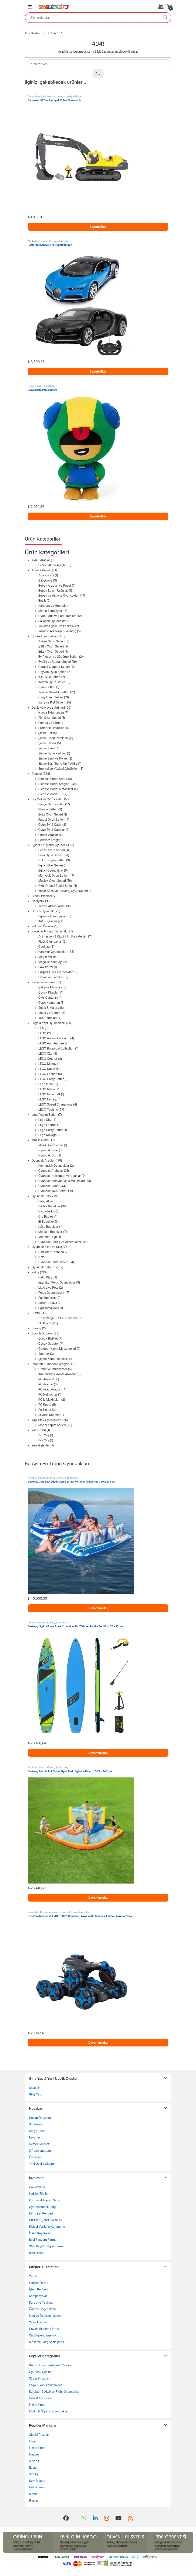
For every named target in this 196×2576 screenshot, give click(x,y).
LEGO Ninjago (48, 1099)
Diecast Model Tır (50, 794)
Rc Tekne (44, 1409)
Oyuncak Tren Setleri (52, 1191)
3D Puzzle (45, 1323)
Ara (165, 17)
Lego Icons (46, 1084)
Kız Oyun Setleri (49, 677)
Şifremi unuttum (40, 2150)
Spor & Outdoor (42, 1333)
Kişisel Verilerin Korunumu (47, 2226)
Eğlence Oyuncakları (52, 916)
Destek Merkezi (40, 2144)
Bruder (33, 2500)
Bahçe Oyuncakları (51, 804)
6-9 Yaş (43, 1440)
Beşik (42, 600)
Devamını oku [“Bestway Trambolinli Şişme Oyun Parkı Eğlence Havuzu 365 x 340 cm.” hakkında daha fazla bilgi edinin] (98, 1897)
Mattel (33, 2494)
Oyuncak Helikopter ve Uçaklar (59, 1175)
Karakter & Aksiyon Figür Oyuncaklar (54, 2391)
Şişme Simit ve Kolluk (53, 758)
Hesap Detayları (40, 2117)
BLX (41, 1028)
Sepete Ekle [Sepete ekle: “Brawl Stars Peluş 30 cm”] (98, 516)
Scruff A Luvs (47, 1303)
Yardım (34, 2276)
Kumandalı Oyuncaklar (53, 1165)
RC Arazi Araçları (50, 1389)
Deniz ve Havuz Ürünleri (48, 707)
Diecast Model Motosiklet (55, 789)
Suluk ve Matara (49, 1013)
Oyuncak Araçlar (37, 96)
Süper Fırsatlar (39, 2378)
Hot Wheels (37, 2487)
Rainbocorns (47, 1297)
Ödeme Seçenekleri (42, 2309)
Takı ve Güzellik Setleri (53, 692)
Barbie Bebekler (49, 1206)
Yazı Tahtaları (47, 1018)
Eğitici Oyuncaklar (50, 870)
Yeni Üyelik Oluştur (42, 2163)
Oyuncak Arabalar (50, 1170)
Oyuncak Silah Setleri (53, 1262)
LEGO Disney (47, 1063)
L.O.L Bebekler (48, 1226)
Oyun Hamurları (49, 1002)
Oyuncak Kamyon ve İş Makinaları (65, 96)
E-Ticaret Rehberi (41, 2213)
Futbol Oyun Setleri (51, 819)
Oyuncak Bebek (43, 1196)
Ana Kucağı (46, 575)
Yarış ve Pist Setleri (51, 702)
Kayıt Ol (34, 2088)
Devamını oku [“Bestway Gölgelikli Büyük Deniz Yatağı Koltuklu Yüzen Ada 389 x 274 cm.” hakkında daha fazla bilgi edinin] (98, 1608)
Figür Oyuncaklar (50, 941)
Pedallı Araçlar (48, 835)
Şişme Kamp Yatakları (53, 1359)
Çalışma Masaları (50, 987)
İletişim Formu (38, 2282)
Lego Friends (47, 1125)
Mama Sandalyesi (50, 610)
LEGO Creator (47, 1058)
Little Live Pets (48, 1287)
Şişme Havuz (47, 743)
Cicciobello (46, 1211)
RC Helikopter (47, 1394)
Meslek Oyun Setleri (52, 880)
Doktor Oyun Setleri (51, 860)
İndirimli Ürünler (42, 926)
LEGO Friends (47, 1074)
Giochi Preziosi (42, 896)
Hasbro (34, 2454)
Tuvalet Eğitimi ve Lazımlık (56, 626)
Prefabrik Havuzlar (51, 728)
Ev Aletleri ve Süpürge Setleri (58, 656)
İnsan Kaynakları (40, 2233)
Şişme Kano (46, 748)
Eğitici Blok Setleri (50, 865)
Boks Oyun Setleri (50, 814)
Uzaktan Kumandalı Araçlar (54, 241)
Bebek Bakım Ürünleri (53, 590)
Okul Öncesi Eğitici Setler (55, 885)
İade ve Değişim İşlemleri (46, 2315)
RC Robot (44, 1404)
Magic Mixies (47, 957)
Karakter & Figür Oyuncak (49, 931)
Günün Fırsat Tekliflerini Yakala (50, 2365)
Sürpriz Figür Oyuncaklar (55, 972)
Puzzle (36, 1313)
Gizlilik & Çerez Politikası (45, 2220)
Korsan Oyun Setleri (52, 682)
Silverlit (34, 2461)
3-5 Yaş (43, 1435)
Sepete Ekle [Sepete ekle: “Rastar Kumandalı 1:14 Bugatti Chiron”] (98, 371)
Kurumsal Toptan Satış (44, 2200)
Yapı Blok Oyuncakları (47, 1420)
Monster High (47, 1237)
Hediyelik (38, 901)
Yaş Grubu (39, 1430)
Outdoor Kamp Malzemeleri (57, 1348)
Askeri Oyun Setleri (51, 641)
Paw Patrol (45, 967)
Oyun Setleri (46, 687)
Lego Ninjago (47, 1135)
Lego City (45, 1119)
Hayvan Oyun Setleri (52, 672)
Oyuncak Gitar (48, 1150)
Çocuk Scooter (48, 1343)
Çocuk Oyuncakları (45, 636)
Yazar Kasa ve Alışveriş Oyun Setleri (63, 891)
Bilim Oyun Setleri (50, 855)
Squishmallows (48, 1308)
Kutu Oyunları (47, 921)
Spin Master (37, 2480)
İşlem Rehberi (38, 2289)
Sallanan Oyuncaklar (52, 621)
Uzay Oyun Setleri (50, 697)
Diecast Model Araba (52, 779)
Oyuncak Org (47, 1155)
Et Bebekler (46, 1221)
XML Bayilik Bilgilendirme (46, 2246)
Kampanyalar (38, 2296)
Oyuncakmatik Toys (45, 1267)
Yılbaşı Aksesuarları (51, 906)
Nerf (41, 1257)
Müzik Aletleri (41, 1140)
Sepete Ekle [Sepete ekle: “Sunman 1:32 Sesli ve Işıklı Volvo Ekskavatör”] (98, 226)
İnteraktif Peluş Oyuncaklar (56, 1282)
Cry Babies (46, 1216)
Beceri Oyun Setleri (51, 850)
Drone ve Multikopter (52, 1369)
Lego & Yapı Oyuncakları (48, 1023)
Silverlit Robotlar (49, 1415)
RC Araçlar (45, 1384)
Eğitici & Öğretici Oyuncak (49, 845)
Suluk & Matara (48, 1007)
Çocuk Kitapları (48, 992)
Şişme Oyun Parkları (52, 753)
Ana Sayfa (32, 33)
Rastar (33, 2467)
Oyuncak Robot (49, 1186)
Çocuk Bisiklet (48, 1338)
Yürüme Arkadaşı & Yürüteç (57, 631)
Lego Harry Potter (50, 1130)
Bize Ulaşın (36, 2253)
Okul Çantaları (48, 997)
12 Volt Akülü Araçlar (52, 565)
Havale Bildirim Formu (44, 2329)
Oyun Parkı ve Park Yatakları (57, 616)
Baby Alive (45, 1201)
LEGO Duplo (46, 1069)
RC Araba (33, 241)
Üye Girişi (35, 2157)
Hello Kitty (45, 1277)
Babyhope (45, 580)
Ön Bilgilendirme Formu (45, 2335)
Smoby (36, 1328)
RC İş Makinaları (49, 1399)
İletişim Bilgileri (39, 2193)
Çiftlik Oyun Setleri (51, 646)
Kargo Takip (37, 2131)
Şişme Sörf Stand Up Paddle (57, 763)
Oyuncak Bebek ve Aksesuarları (60, 1242)
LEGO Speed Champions (55, 1104)
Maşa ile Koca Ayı (50, 962)
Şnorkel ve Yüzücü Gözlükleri (58, 768)
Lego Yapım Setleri (44, 1114)
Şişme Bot (45, 733)
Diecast (37, 773)
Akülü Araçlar (41, 560)
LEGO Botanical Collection (56, 1048)
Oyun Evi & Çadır (50, 824)
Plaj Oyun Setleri (49, 717)
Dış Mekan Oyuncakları (47, 799)
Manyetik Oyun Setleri (53, 875)
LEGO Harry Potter (51, 1079)
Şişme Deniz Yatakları (53, 738)
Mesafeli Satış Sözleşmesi (47, 2342)
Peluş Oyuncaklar (44, 385)
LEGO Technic (48, 1109)
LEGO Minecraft (49, 1094)
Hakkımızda (37, 2187)
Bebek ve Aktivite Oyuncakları (58, 595)
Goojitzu (44, 946)
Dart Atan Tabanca (51, 1252)
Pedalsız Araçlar (49, 840)
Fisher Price (37, 2404)
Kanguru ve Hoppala (52, 605)
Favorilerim (36, 2137)
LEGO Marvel (47, 1089)
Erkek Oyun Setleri (51, 651)
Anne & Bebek (41, 570)
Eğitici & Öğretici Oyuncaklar (48, 2411)
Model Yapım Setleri (52, 1425)
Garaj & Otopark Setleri (54, 667)
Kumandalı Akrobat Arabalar (57, 1374)
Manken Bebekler (50, 1231)
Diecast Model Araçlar (53, 784)
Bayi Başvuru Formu (43, 2239)
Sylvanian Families (51, 977)
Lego (32, 2441)
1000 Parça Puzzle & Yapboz (58, 1318)
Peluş (31, 385)
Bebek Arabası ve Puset (54, 585)
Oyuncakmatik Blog (42, 2207)
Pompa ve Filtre (49, 723)
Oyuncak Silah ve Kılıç (47, 1247)
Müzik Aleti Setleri (50, 1145)
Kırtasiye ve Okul (43, 982)
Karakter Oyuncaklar (52, 951)
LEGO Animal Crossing (53, 1038)
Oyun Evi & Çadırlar (51, 829)
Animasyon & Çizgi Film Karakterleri (62, 936)
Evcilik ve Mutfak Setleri (54, 661)
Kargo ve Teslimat (41, 2302)
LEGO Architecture (51, 1043)
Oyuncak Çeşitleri (41, 2372)
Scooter (43, 1353)
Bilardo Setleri (48, 809)
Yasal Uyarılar (38, 2322)
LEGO (42, 1033)
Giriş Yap (35, 2094)
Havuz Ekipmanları (51, 712)
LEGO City (45, 1053)
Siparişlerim (37, 2124)
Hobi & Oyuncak (43, 911)
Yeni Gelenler (41, 1445)
